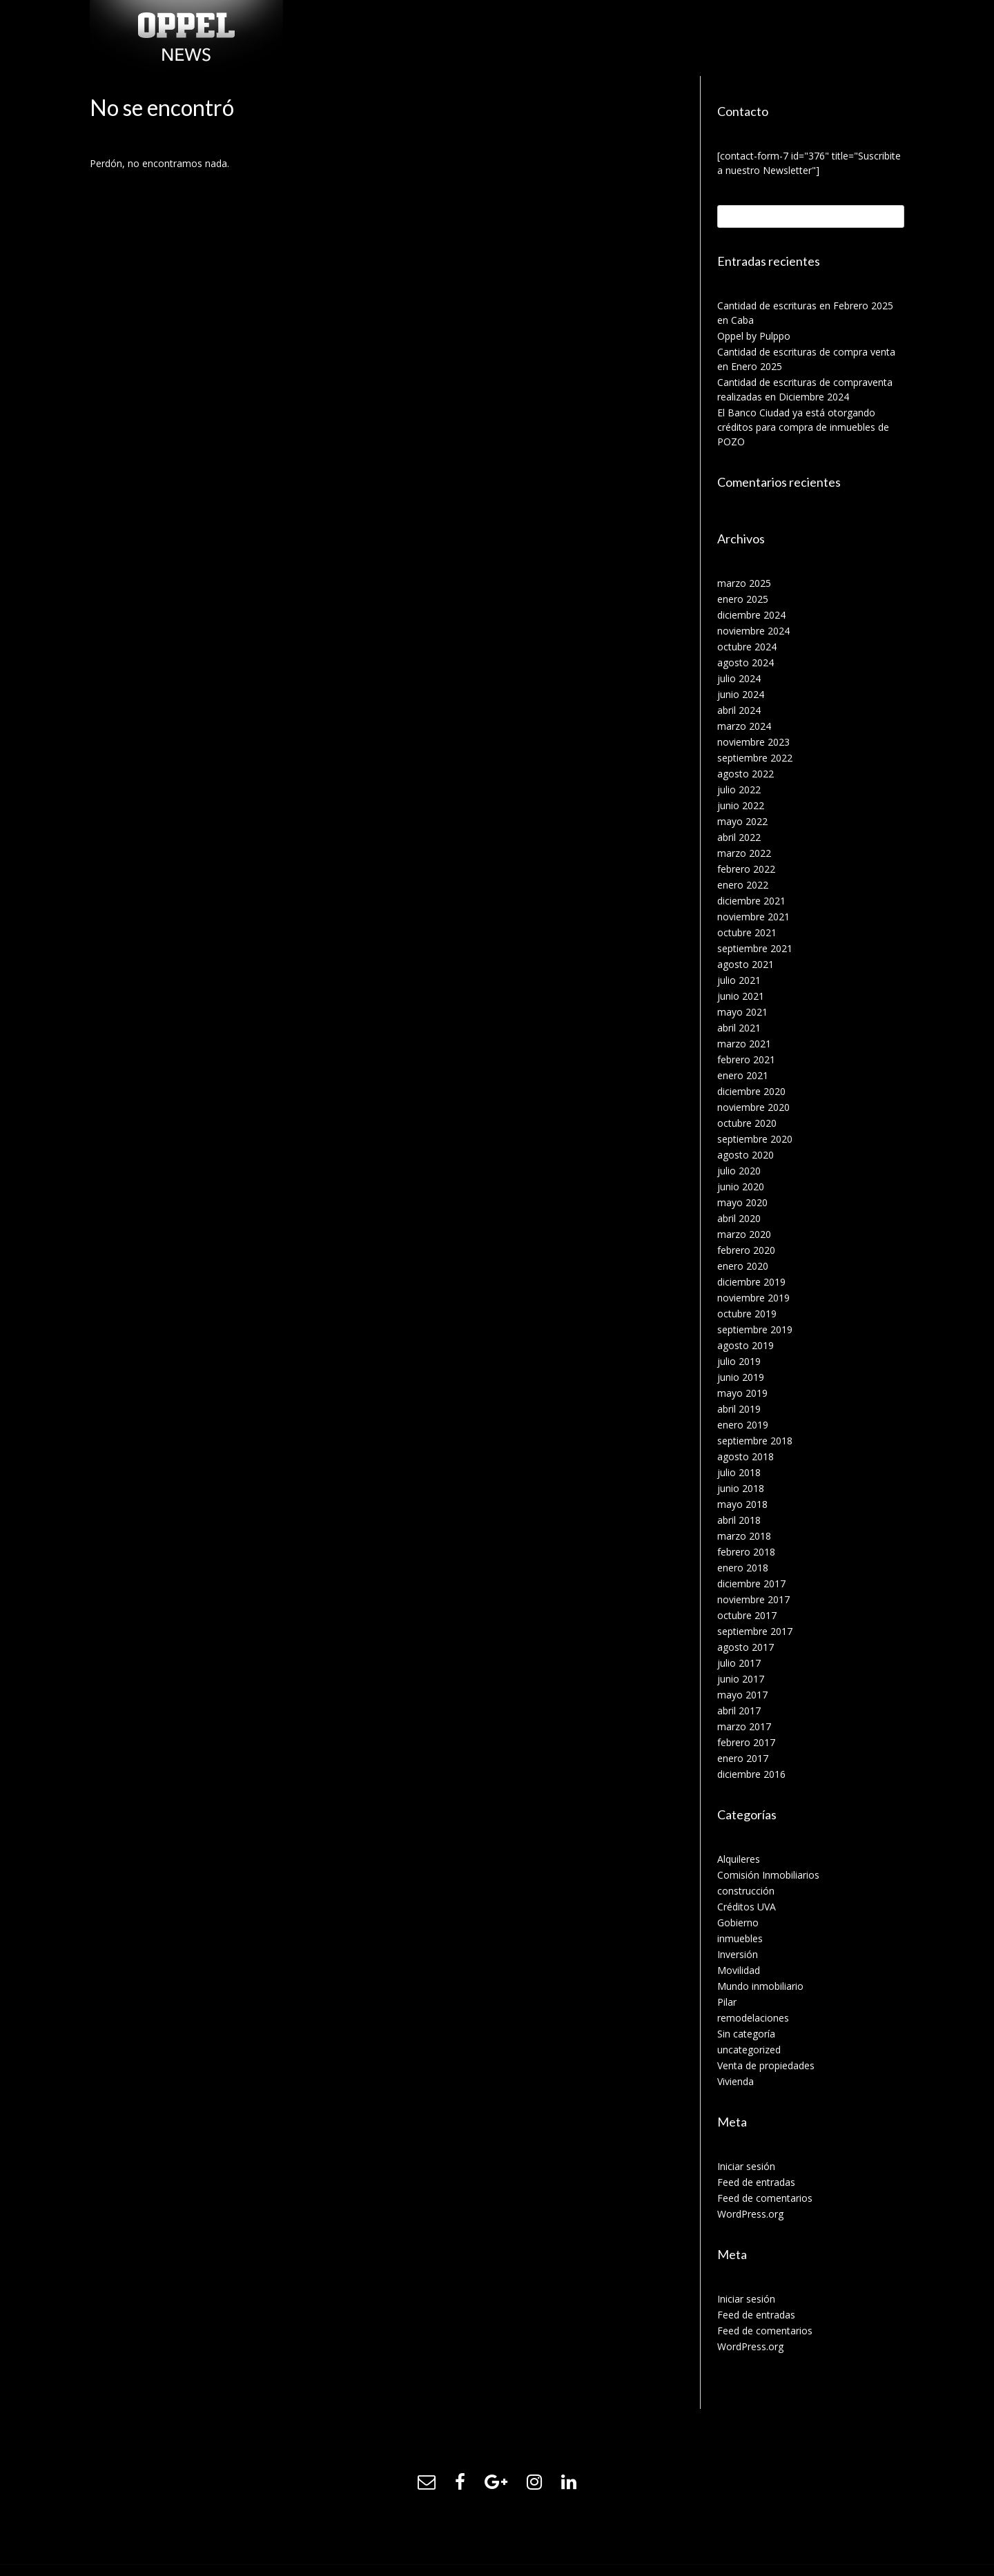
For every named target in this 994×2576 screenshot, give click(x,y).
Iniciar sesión (746, 2166)
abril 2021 (739, 1027)
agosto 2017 (745, 1647)
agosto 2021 (745, 964)
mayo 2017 (742, 1694)
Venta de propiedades (766, 2065)
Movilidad (738, 1970)
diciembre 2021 (751, 900)
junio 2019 (740, 1377)
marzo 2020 (744, 1234)
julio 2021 (739, 980)
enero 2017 (742, 1758)
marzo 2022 (744, 853)
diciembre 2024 (751, 614)
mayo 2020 (742, 1202)
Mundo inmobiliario (760, 1986)
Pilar (727, 2001)
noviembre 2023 (753, 741)
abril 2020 (739, 1218)
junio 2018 (740, 1488)
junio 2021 (740, 996)
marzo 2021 (744, 1043)
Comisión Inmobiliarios (768, 1874)
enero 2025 (742, 599)
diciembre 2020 (751, 1091)
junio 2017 (740, 1678)
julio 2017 (739, 1662)
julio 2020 (739, 1170)
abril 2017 (739, 1710)
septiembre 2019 (754, 1329)
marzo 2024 (744, 726)
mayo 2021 (742, 1011)
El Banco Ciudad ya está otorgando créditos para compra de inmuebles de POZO (803, 427)
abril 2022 (739, 837)
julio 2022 (739, 789)
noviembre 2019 (753, 1297)
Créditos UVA (746, 1906)
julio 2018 (739, 1472)
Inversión (737, 1954)
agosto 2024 (745, 662)
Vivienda (735, 2081)
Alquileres (738, 1859)
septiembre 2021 (754, 948)
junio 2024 (740, 694)
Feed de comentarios (764, 2198)
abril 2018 (739, 1520)
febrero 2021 (746, 1059)
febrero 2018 (746, 1551)
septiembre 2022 (754, 757)
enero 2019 (742, 1424)
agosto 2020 (745, 1154)
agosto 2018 (745, 1456)
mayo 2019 (742, 1393)
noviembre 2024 (753, 630)
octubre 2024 (747, 646)
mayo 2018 (742, 1504)
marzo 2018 (744, 1535)
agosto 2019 (745, 1345)
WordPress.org (750, 2213)
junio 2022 (740, 805)
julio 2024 (739, 678)
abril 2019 (739, 1408)
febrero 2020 (746, 1250)
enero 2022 (742, 884)
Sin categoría (746, 2033)
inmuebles (740, 1938)
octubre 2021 (747, 932)
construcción (745, 1890)
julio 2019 (739, 1361)
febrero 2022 (746, 868)
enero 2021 (742, 1075)
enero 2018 (742, 1567)
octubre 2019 (747, 1313)
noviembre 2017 (753, 1599)
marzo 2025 (744, 583)
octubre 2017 (747, 1615)
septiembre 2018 (754, 1440)
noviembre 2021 (753, 916)
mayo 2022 (742, 821)
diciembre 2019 (751, 1281)
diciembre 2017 (751, 1583)
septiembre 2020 (754, 1138)
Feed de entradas (756, 2182)
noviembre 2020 (753, 1107)
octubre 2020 (747, 1123)
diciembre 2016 (751, 1774)
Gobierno (738, 1922)
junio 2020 (740, 1186)
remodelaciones (753, 2017)
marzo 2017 (744, 1726)
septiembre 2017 (754, 1631)
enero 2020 (742, 1265)
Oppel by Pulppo (753, 335)
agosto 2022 (745, 773)
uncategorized (749, 2049)
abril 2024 (739, 710)
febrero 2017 (746, 1742)
